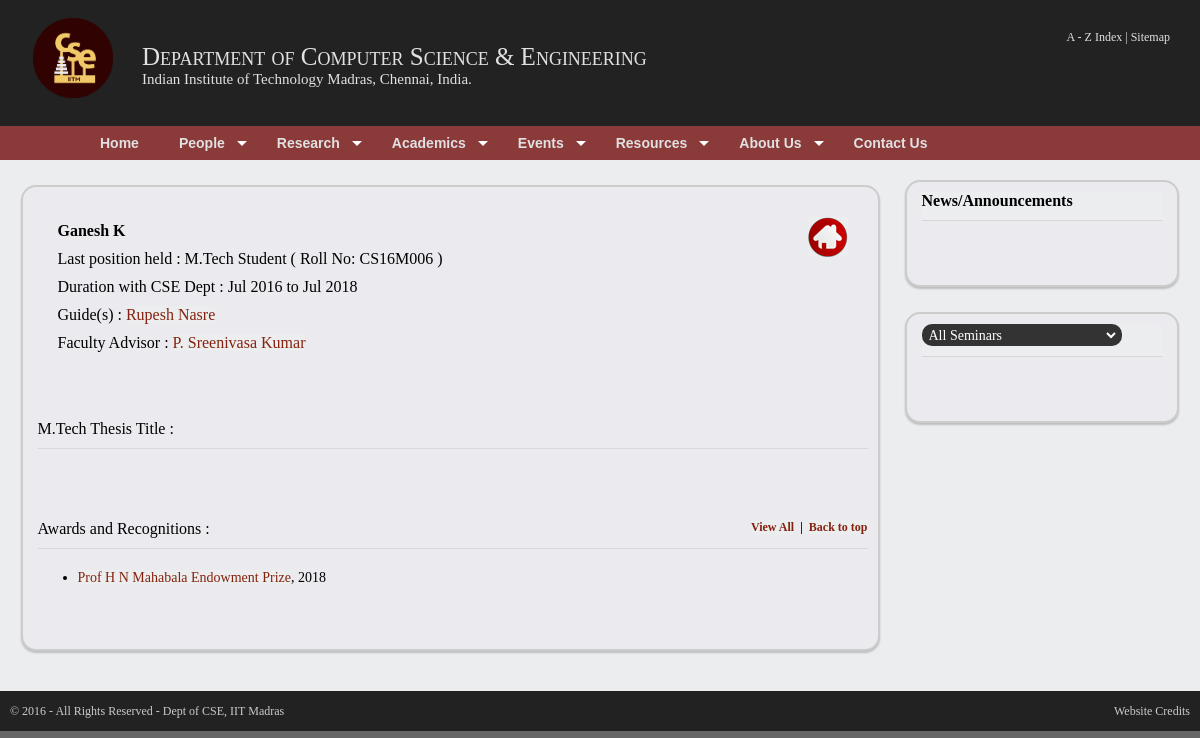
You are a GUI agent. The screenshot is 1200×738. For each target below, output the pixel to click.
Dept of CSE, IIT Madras (223, 711)
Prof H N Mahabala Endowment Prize (184, 577)
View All (772, 527)
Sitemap (1150, 37)
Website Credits (1152, 711)
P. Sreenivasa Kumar (239, 342)
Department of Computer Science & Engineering (394, 56)
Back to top (838, 527)
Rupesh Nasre (170, 314)
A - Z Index (1095, 37)
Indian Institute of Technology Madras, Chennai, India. (307, 79)
